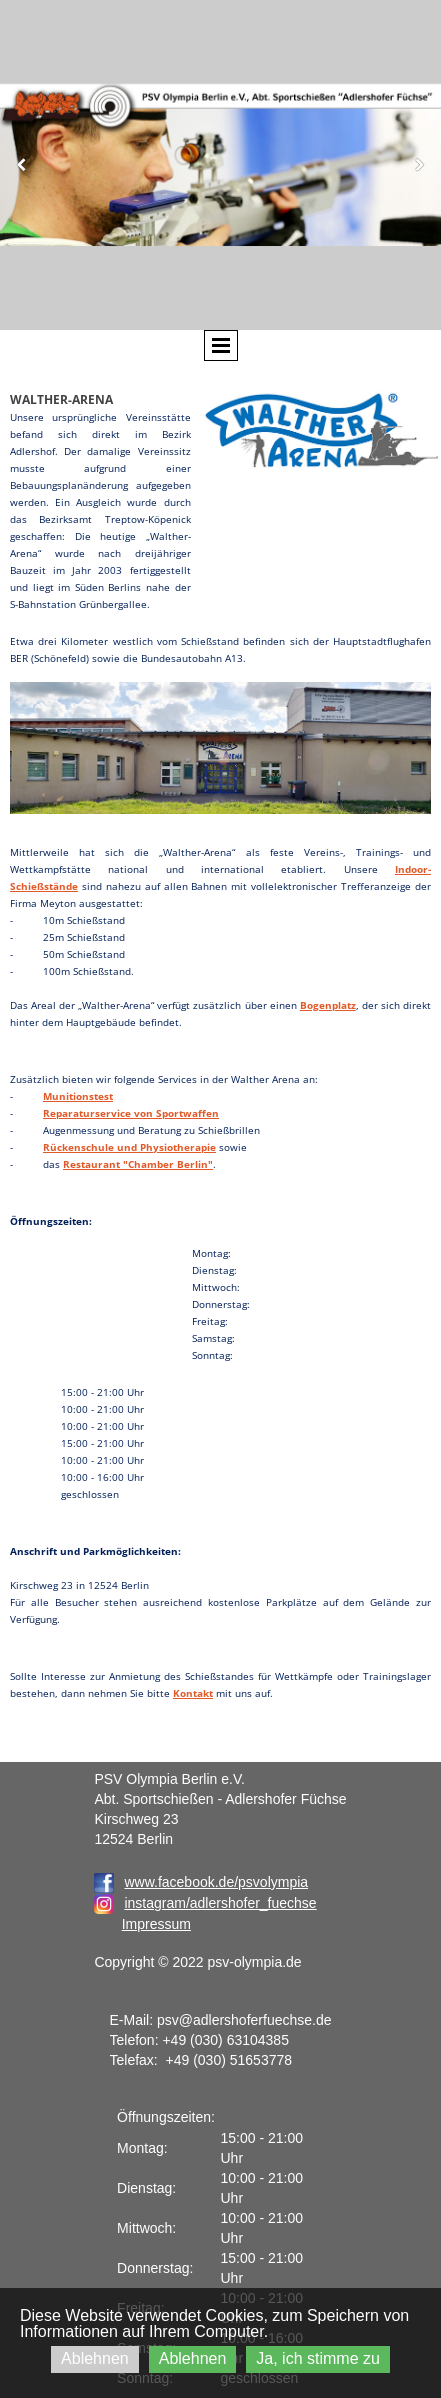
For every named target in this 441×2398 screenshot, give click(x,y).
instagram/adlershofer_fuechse (220, 1903)
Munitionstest (78, 1096)
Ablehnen (95, 2358)
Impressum (156, 1924)
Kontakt (193, 1693)
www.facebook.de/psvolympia (201, 1882)
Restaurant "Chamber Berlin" (138, 1164)
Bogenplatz (328, 1005)
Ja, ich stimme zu (318, 2358)
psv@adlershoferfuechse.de (244, 2020)
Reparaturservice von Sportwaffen (131, 1113)
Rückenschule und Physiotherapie (129, 1147)
